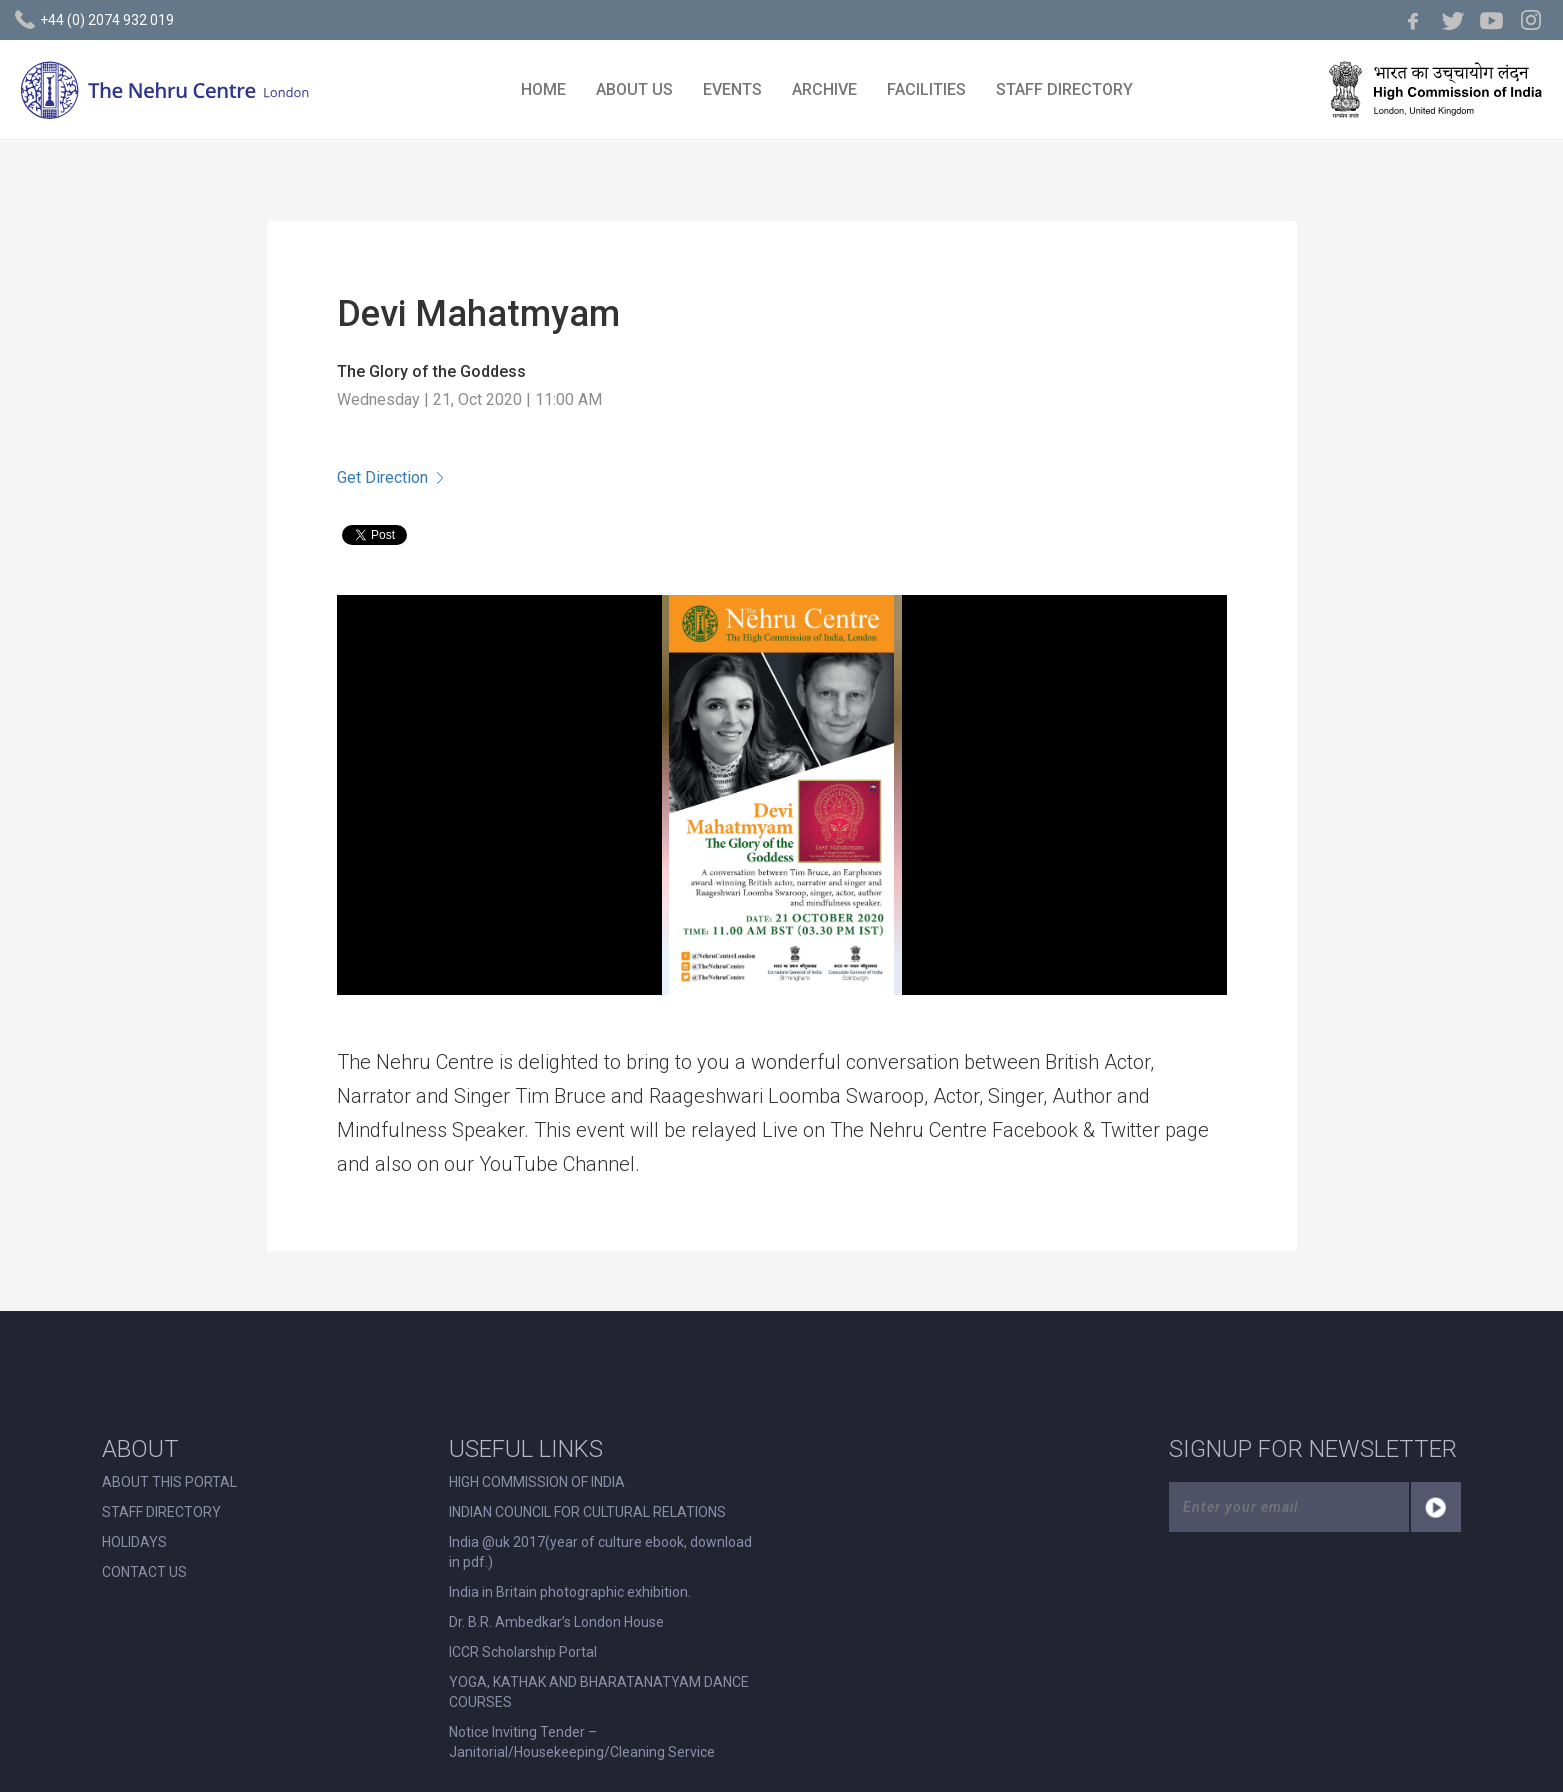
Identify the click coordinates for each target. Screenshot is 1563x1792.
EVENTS (732, 89)
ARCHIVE (824, 89)
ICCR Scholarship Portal (523, 1652)
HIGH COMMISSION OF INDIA (537, 1482)
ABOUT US (634, 89)
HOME (543, 89)
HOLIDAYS (134, 1542)
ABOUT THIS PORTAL (169, 1482)
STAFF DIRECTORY (1064, 89)
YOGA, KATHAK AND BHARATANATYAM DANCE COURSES (599, 1692)
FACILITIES (926, 89)
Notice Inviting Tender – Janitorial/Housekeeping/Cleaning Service (582, 1742)
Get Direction (390, 477)
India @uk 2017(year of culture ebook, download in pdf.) (600, 1552)
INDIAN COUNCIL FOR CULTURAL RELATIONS (587, 1512)
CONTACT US (144, 1572)
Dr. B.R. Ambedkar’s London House (556, 1622)
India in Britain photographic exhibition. (570, 1592)
